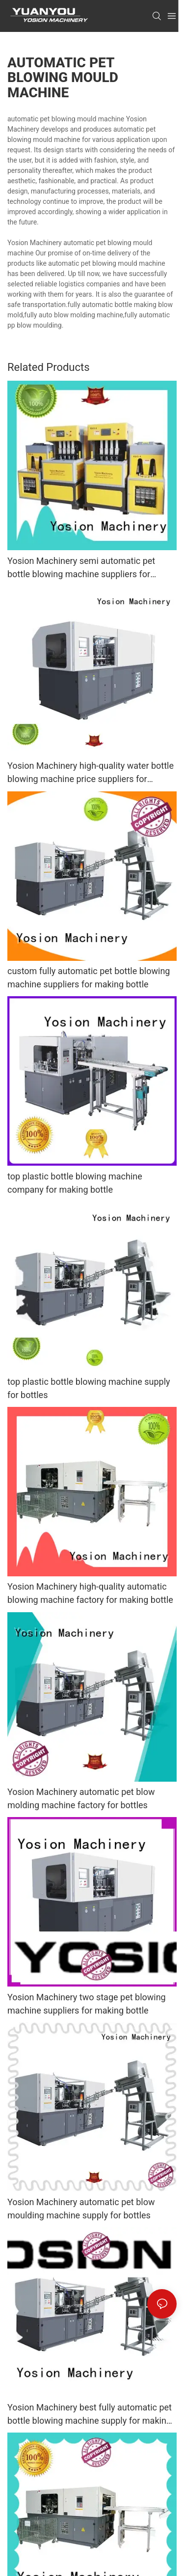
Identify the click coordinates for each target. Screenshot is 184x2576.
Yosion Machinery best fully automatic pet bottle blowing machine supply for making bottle (89, 2414)
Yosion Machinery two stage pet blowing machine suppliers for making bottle (86, 2004)
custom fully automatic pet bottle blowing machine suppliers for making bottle (88, 977)
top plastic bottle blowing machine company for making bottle (74, 1183)
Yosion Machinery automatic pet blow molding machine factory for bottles (81, 1798)
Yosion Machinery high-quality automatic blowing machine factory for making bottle (90, 1593)
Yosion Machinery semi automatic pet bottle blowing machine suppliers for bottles (81, 568)
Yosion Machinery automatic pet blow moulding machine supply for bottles (81, 2208)
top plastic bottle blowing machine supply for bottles (88, 1388)
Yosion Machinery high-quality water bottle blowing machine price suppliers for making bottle (90, 772)
